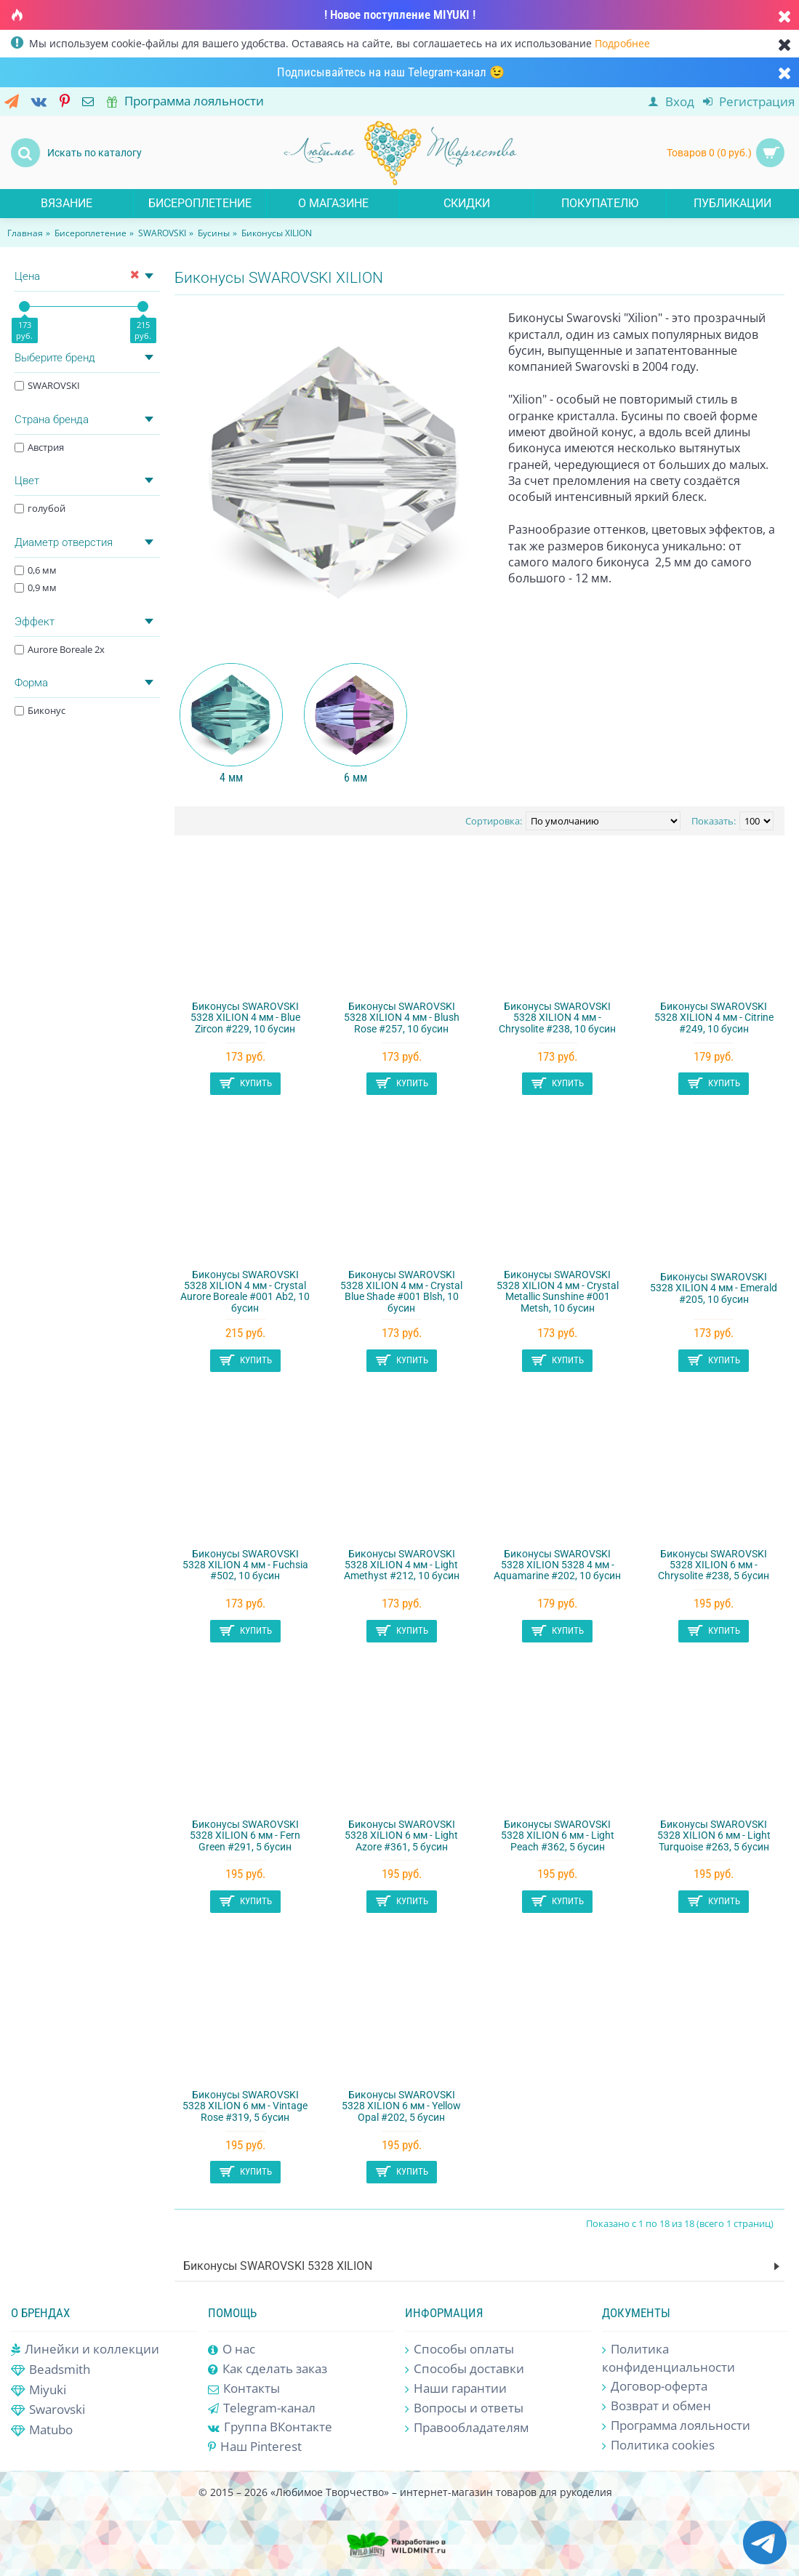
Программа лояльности (676, 2426)
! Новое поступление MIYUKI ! (399, 14)
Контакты (244, 2388)
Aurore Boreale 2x (60, 649)
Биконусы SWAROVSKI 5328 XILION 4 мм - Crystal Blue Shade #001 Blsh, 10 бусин (401, 1291)
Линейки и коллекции (85, 2349)
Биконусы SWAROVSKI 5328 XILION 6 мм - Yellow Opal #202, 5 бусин (401, 2106)
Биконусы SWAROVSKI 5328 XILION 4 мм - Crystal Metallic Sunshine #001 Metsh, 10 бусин (558, 1291)
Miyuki (38, 2390)
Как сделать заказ (267, 2369)
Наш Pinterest (255, 2446)
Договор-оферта (654, 2387)
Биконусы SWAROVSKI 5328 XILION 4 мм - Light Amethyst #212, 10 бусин (401, 1565)
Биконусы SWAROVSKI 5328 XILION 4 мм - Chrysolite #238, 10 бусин (557, 1017)
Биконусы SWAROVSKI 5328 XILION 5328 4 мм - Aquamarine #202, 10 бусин (557, 1565)
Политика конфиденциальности (668, 2357)
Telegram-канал (262, 2407)
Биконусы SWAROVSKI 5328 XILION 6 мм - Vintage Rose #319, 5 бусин (245, 2106)
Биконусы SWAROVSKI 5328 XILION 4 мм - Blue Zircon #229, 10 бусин (245, 1017)
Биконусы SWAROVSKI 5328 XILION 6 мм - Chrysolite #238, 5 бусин (713, 1565)
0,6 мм (36, 570)
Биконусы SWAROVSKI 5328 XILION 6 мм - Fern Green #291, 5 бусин (245, 1835)
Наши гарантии (456, 2389)
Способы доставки (464, 2369)
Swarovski (48, 2410)
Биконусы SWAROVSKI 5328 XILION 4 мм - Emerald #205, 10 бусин (713, 1288)
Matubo (42, 2430)
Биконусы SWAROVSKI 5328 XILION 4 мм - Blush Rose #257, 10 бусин (401, 1017)
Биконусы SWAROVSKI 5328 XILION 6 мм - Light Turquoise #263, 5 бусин (714, 1835)
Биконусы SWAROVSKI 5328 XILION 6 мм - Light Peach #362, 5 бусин (557, 1835)
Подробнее (622, 43)
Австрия (39, 447)
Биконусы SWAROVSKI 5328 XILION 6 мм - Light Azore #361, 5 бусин (401, 1835)
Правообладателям (467, 2428)
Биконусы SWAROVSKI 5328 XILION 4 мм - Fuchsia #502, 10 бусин (245, 1565)
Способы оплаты (459, 2349)
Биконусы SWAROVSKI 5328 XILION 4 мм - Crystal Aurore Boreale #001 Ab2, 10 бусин (245, 1291)
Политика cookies (658, 2445)
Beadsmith (50, 2370)
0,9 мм (36, 587)
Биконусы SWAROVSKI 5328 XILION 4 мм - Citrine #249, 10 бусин (714, 1017)
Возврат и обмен (656, 2406)
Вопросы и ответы (464, 2408)
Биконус (40, 710)
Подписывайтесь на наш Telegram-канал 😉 (391, 72)
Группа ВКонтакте (270, 2426)
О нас (231, 2349)
